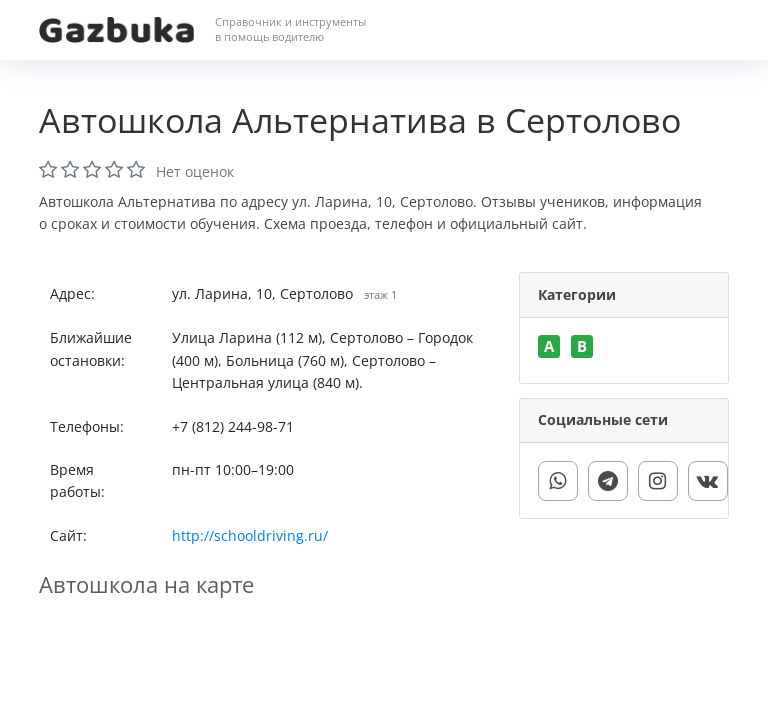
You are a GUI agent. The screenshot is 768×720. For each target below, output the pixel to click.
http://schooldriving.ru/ (250, 535)
